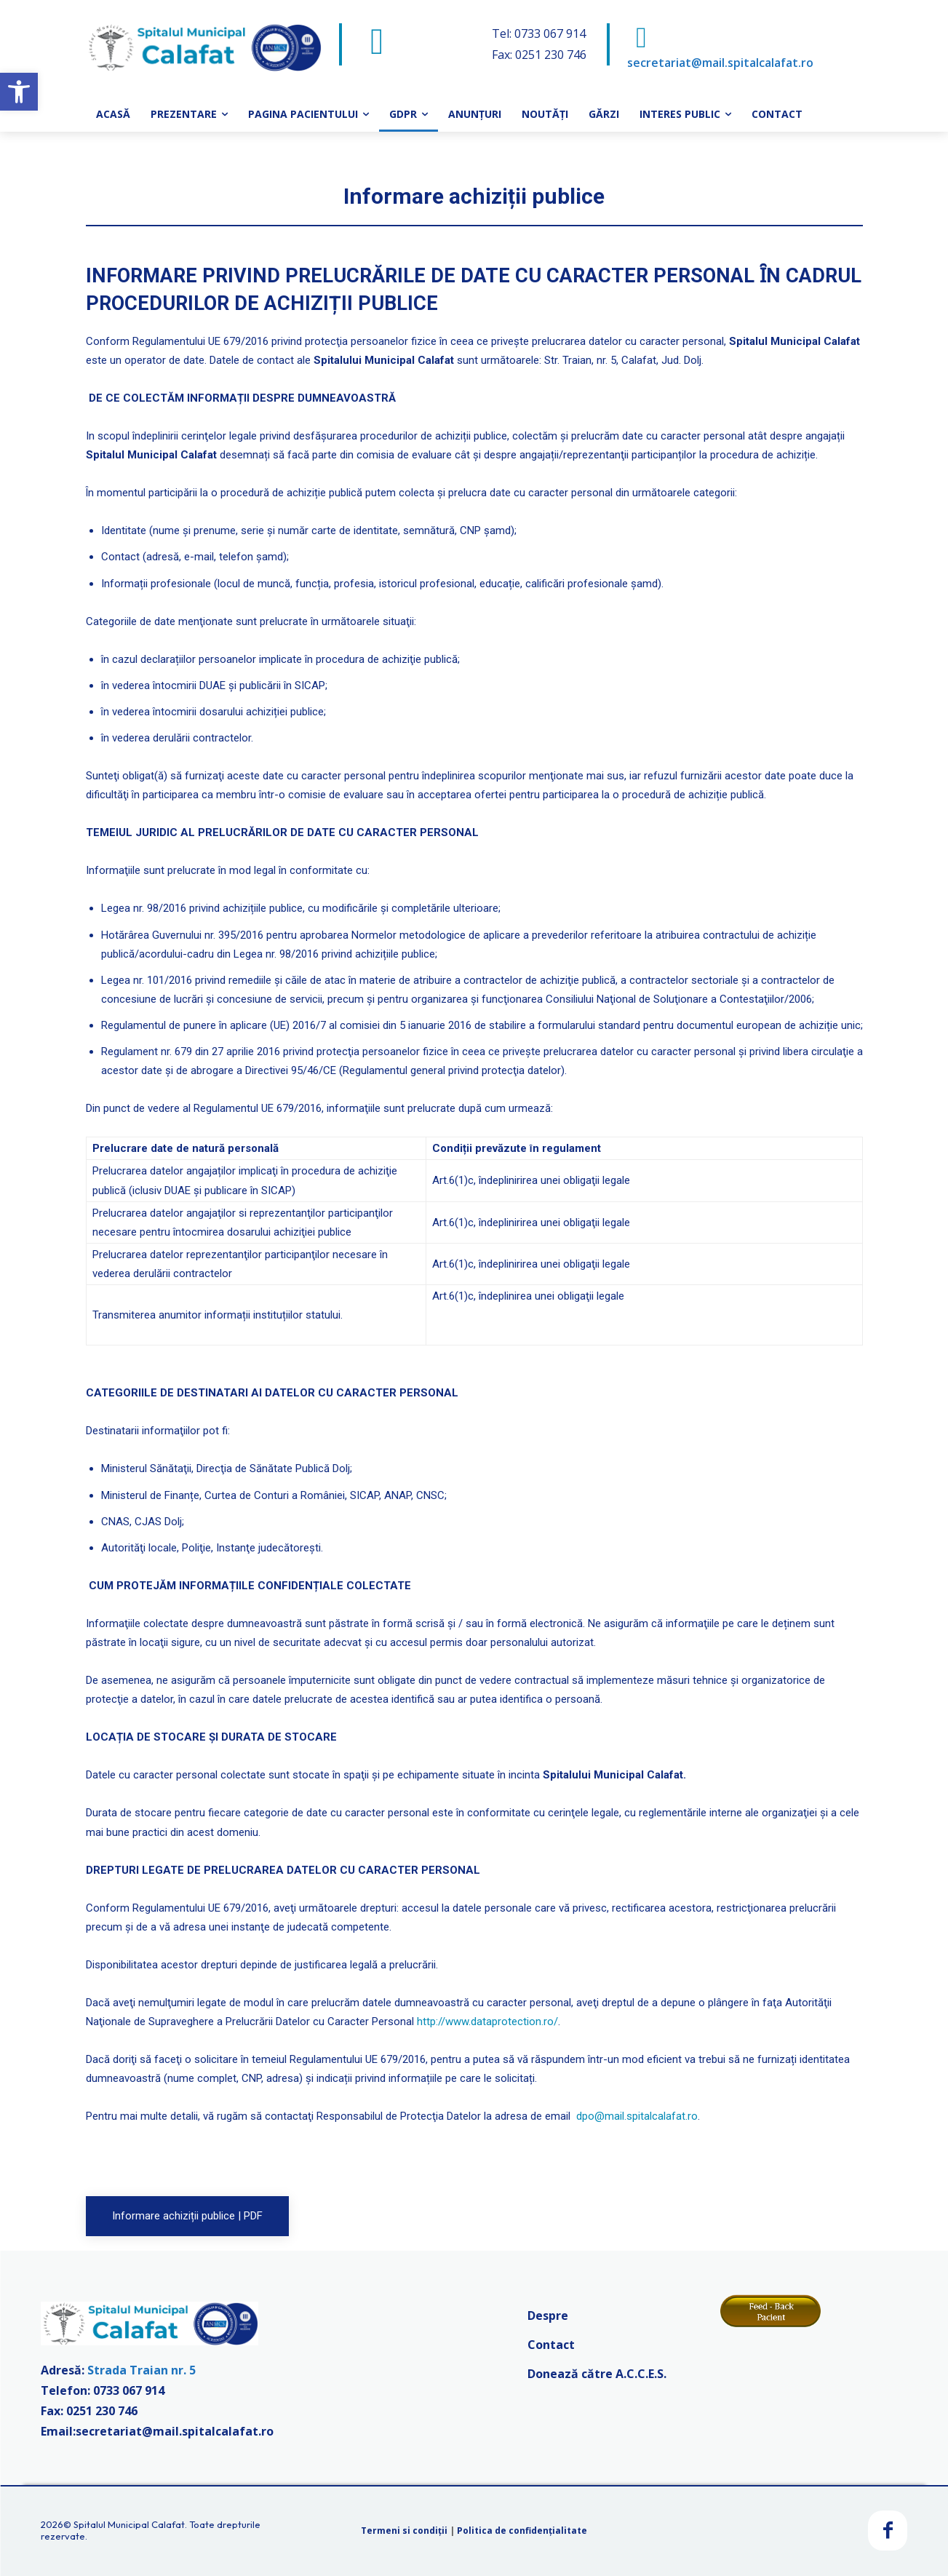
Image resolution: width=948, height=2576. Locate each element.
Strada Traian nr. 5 (141, 2370)
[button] (19, 92)
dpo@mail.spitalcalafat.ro (637, 2116)
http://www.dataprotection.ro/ (487, 2021)
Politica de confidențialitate (522, 2530)
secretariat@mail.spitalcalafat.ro (720, 63)
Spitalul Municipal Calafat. (130, 2524)
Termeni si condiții (404, 2530)
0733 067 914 (128, 2390)
